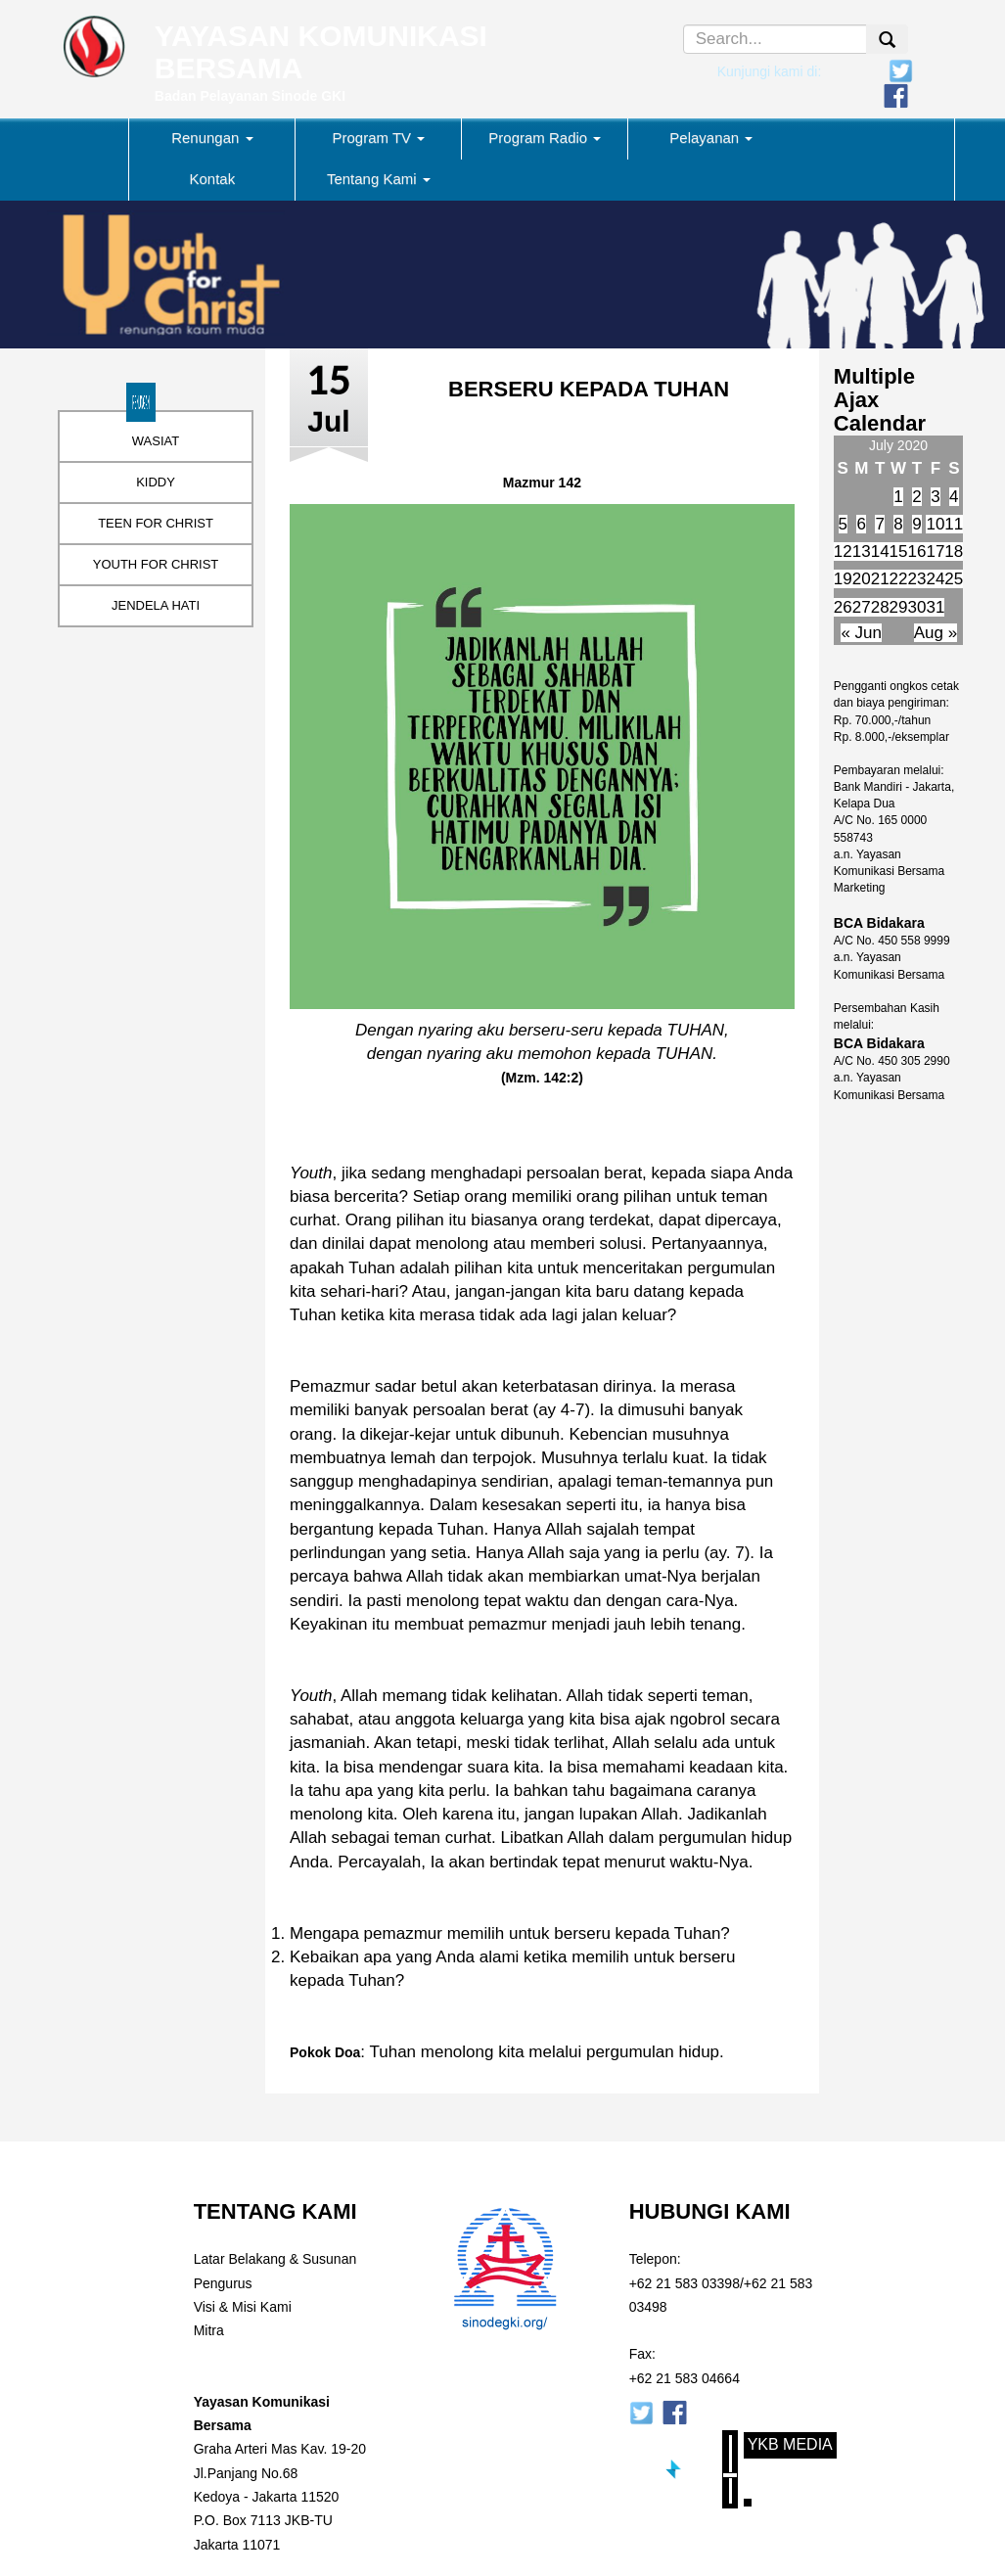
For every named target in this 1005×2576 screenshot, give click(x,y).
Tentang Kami (379, 178)
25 (953, 579)
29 (899, 607)
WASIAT (155, 441)
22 (899, 579)
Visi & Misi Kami (243, 2307)
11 (953, 524)
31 (935, 607)
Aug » (935, 632)
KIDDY (155, 482)
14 (880, 551)
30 (917, 607)
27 (861, 607)
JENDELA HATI (156, 605)
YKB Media (790, 2444)
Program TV (378, 137)
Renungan (211, 137)
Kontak (212, 178)
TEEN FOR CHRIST (155, 523)
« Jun (861, 632)
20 (861, 579)
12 (843, 551)
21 (880, 579)
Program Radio (544, 137)
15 (899, 551)
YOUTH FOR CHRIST (156, 564)
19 (843, 579)
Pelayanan (711, 137)
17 (935, 551)
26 (843, 607)
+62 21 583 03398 (684, 2283)
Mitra (209, 2330)
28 (880, 607)
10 (935, 524)
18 (953, 551)
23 (917, 579)
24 (935, 579)
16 (917, 551)
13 (861, 551)
